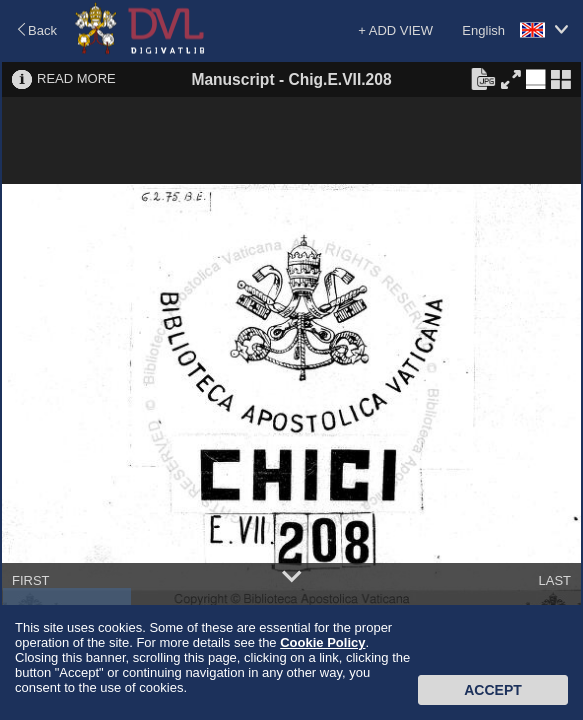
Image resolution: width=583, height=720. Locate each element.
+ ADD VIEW (395, 30)
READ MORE (76, 78)
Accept (493, 690)
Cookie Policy (322, 642)
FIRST (31, 580)
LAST (554, 580)
